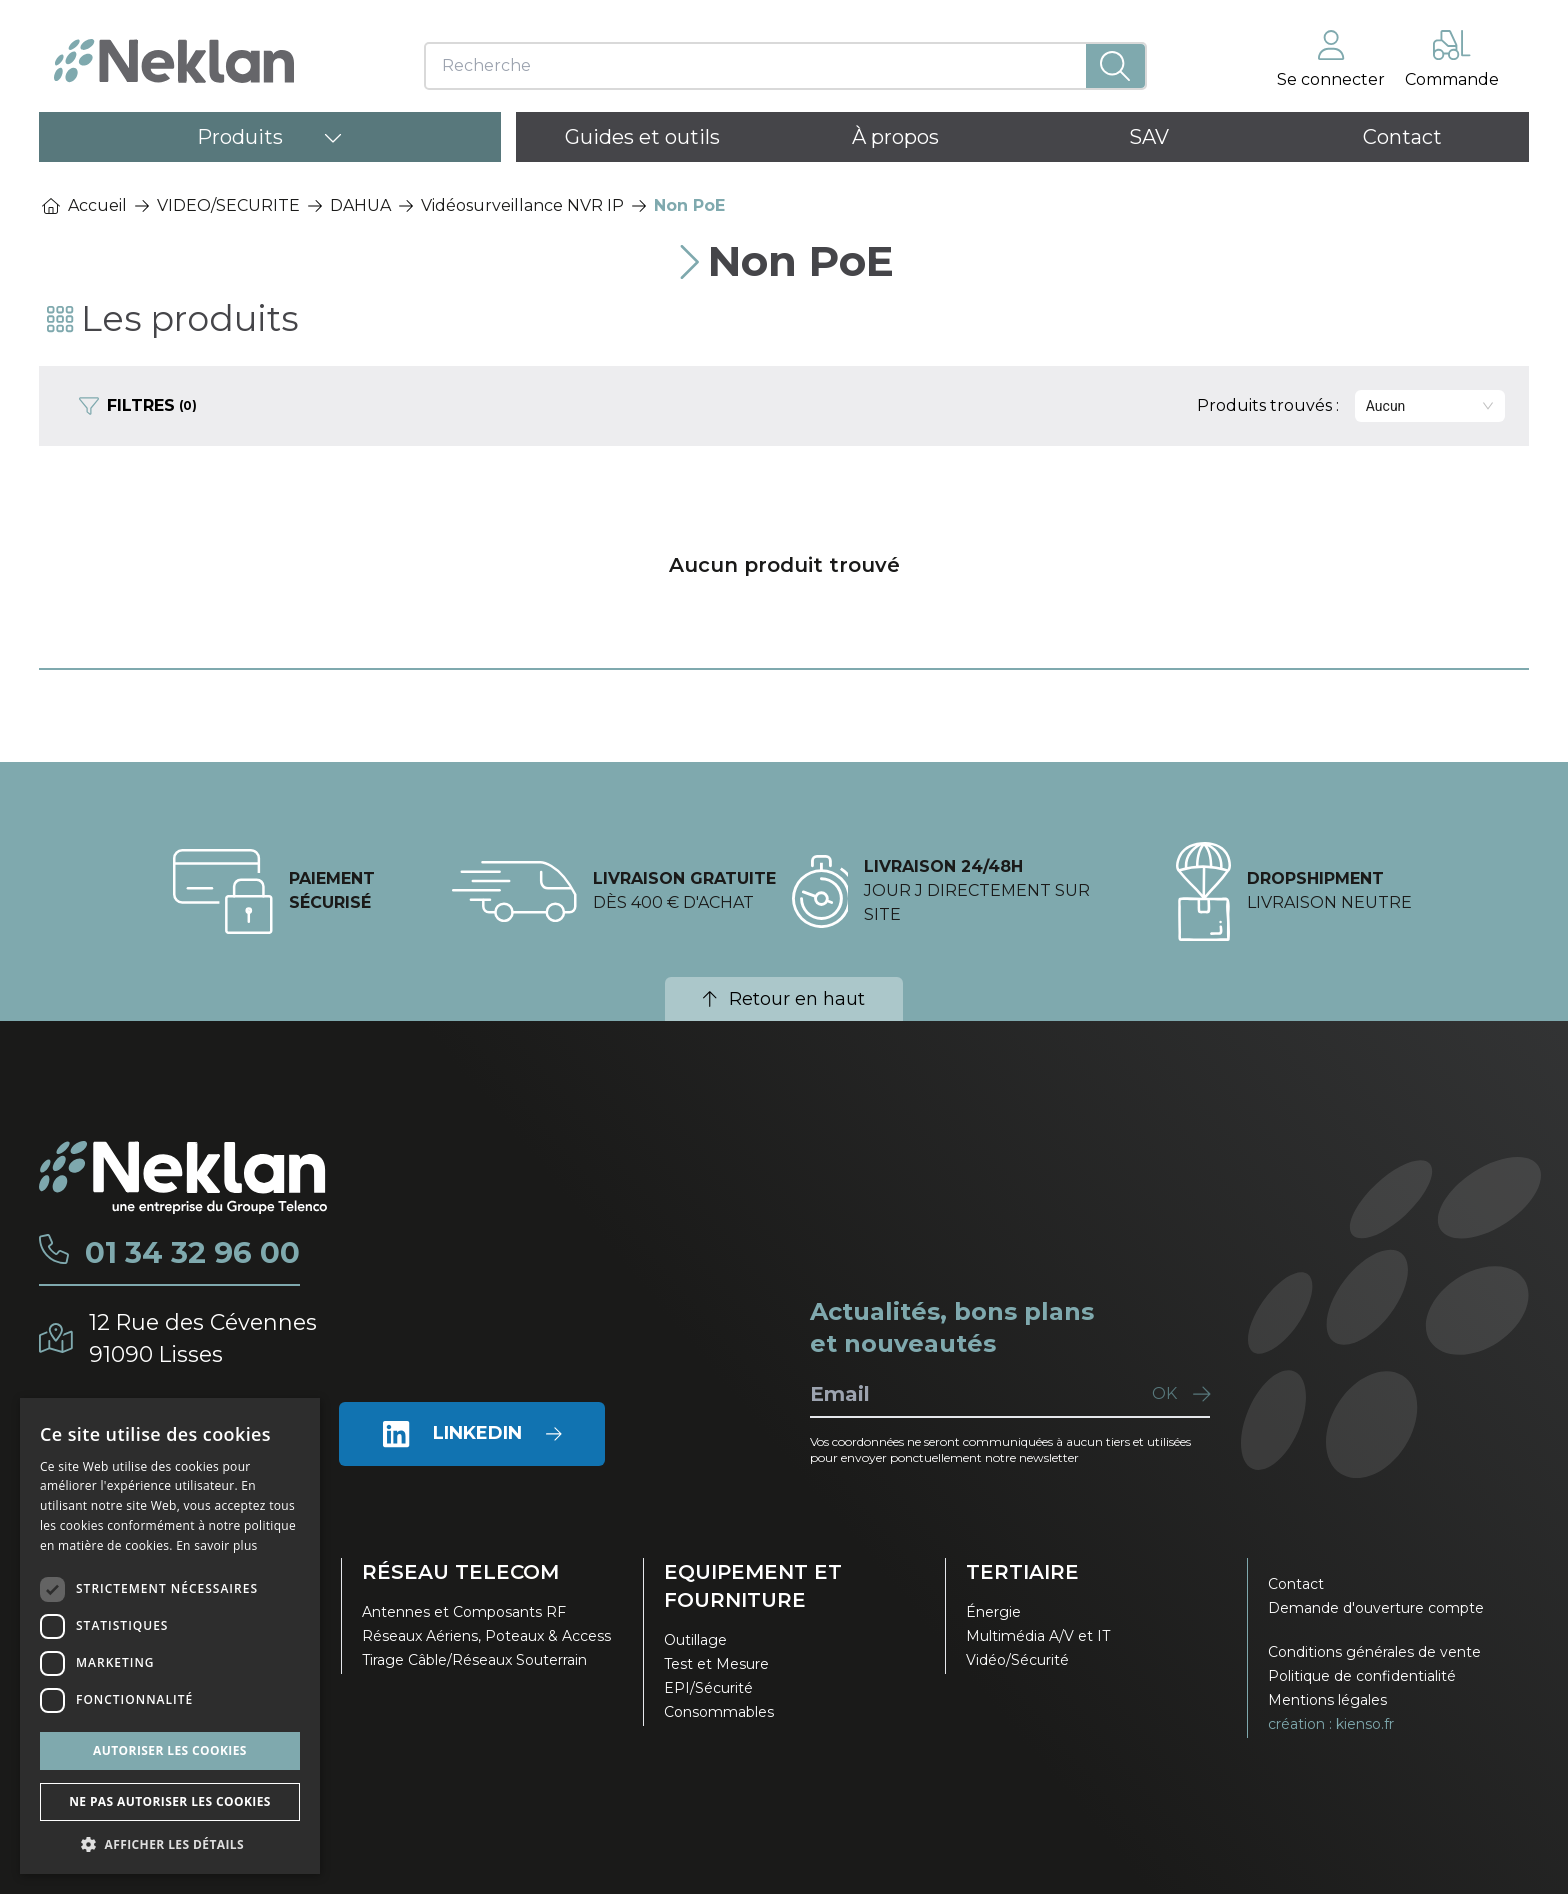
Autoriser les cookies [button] (170, 1750)
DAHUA (360, 205)
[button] (170, 1844)
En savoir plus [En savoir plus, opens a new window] (216, 1545)
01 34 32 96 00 (193, 1252)
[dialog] (170, 1636)
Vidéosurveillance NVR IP (522, 205)
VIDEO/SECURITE (228, 205)
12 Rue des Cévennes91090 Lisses (205, 1337)
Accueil (84, 205)
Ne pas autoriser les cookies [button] (170, 1801)
